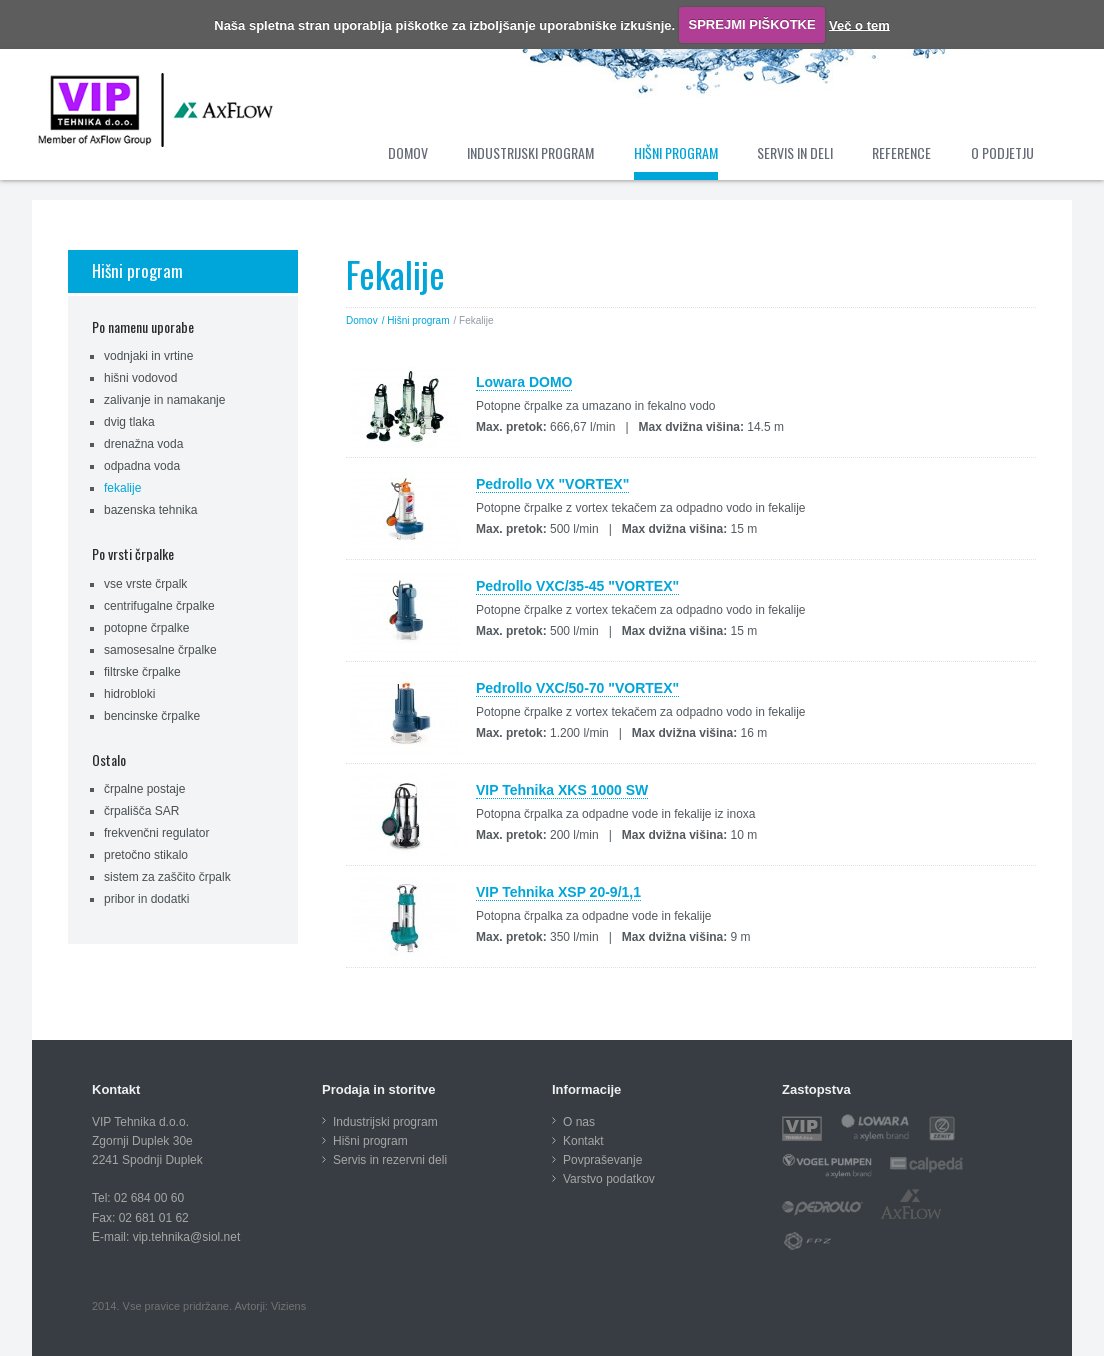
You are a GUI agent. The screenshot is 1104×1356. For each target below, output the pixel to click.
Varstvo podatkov (609, 1179)
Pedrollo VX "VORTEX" (552, 484)
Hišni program (137, 270)
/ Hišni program (416, 320)
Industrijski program (385, 1122)
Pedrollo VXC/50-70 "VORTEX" (577, 688)
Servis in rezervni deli (390, 1160)
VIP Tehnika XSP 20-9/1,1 (558, 892)
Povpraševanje (602, 1160)
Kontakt (583, 1141)
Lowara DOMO (524, 382)
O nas (579, 1122)
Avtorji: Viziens (270, 1306)
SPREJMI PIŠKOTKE (752, 24)
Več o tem (859, 24)
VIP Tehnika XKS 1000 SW (562, 790)
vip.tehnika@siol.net (187, 1237)
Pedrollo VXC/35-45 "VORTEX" (577, 586)
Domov (362, 320)
